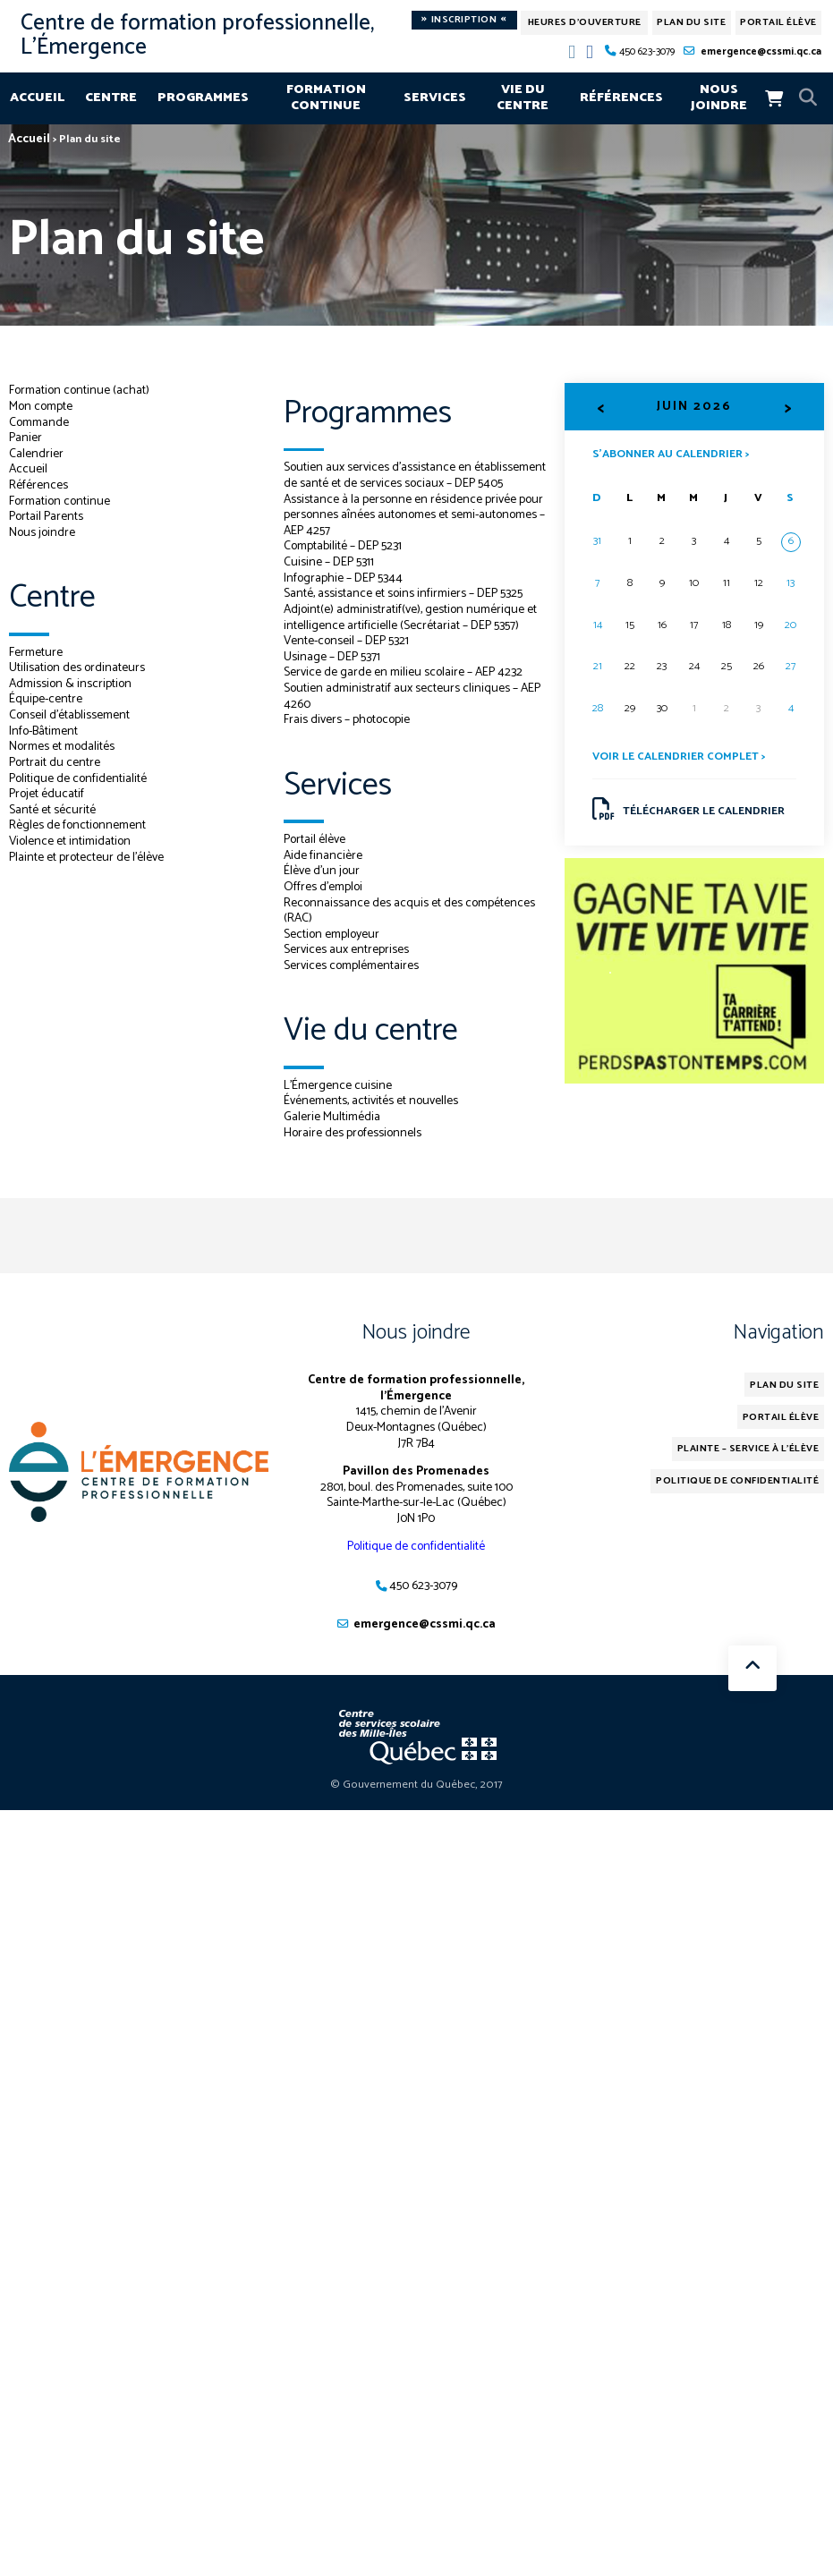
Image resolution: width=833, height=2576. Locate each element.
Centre (111, 97)
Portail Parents (46, 516)
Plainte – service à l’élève (748, 1465)
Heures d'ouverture (585, 22)
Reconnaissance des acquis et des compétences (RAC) (410, 926)
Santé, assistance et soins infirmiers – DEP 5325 (403, 609)
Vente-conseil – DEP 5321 (346, 657)
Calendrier (36, 453)
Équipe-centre (45, 699)
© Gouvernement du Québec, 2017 (416, 1800)
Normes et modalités (62, 746)
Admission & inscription (70, 683)
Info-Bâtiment (44, 731)
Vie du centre (522, 97)
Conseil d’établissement (70, 715)
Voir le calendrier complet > (678, 756)
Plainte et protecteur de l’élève (86, 857)
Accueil (37, 97)
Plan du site (691, 22)
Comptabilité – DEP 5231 (343, 562)
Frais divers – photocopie (347, 735)
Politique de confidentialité (78, 778)
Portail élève (778, 22)
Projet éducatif (46, 793)
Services (435, 97)
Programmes (203, 97)
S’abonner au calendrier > (670, 453)
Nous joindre (719, 97)
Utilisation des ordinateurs (77, 667)
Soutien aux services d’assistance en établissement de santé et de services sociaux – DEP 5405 (405, 482)
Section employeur (332, 949)
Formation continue (326, 97)
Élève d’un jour (322, 887)
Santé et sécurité (52, 810)
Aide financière (323, 870)
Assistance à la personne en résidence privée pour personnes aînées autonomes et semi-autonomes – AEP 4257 (413, 530)
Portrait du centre (54, 762)
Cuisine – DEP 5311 (329, 578)
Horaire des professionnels (352, 1148)
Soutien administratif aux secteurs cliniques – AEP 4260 (412, 712)
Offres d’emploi (323, 903)
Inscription (463, 20)
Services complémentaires (352, 981)
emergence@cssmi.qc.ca (761, 51)
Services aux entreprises (346, 965)
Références (621, 97)
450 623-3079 (647, 51)
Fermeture (36, 652)
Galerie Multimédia (332, 1133)
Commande (40, 422)
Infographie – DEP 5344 (343, 593)
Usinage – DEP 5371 (332, 672)
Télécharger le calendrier (688, 808)
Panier (25, 437)
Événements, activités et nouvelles (371, 1116)
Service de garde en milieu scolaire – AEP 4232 (403, 688)
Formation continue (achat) (79, 390)
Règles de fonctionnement (78, 825)
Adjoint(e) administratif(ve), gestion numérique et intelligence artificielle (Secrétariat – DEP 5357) (411, 633)
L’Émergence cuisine (338, 1100)
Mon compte (41, 406)
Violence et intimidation (70, 841)
